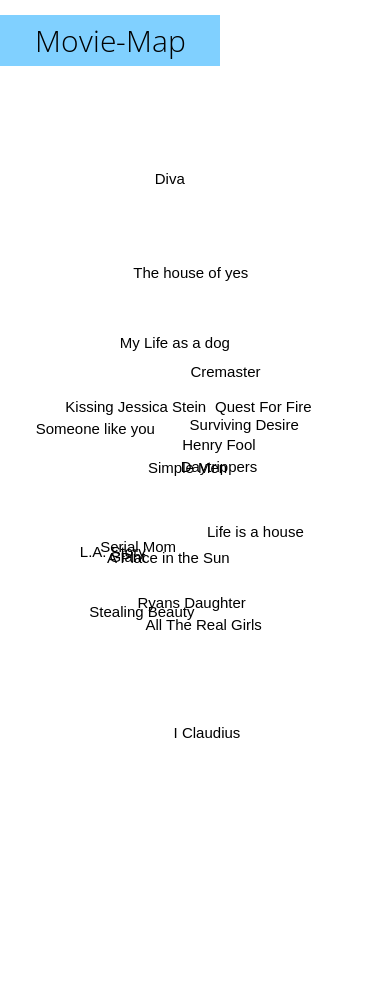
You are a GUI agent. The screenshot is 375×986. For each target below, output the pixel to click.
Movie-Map (110, 40)
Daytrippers (222, 465)
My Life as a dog (172, 341)
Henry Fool (220, 449)
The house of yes (193, 268)
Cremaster (225, 370)
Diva (170, 190)
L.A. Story (116, 547)
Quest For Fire (259, 407)
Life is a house (256, 529)
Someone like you (95, 429)
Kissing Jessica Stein (137, 404)
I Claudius (205, 725)
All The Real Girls (204, 622)
